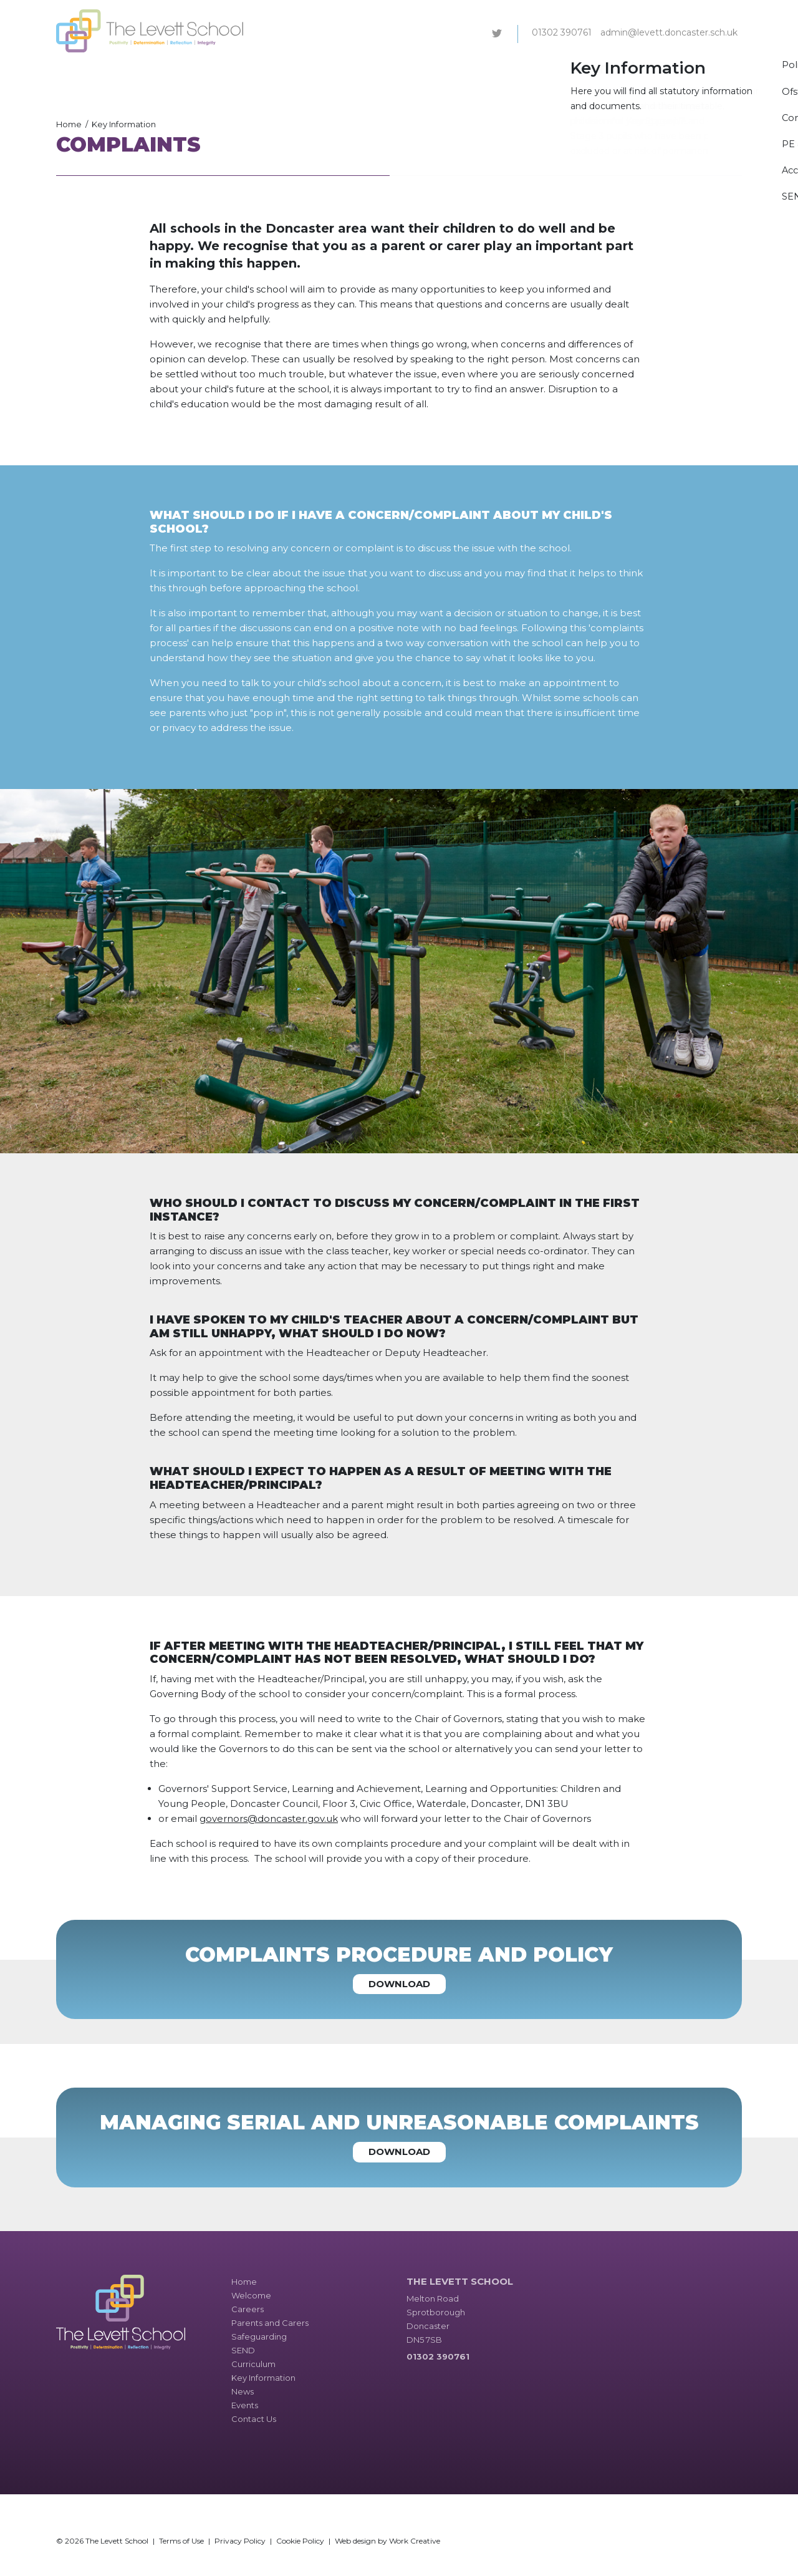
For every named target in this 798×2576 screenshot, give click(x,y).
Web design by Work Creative (387, 2540)
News (625, 71)
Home (69, 124)
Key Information (567, 71)
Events (663, 71)
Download (399, 1984)
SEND (451, 71)
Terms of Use (181, 2540)
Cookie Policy (300, 2540)
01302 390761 (562, 32)
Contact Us (712, 71)
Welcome (202, 71)
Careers (249, 71)
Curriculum (498, 71)
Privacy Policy (240, 2540)
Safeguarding (398, 71)
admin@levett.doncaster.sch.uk (669, 32)
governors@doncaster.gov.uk (269, 1818)
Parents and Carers (317, 71)
